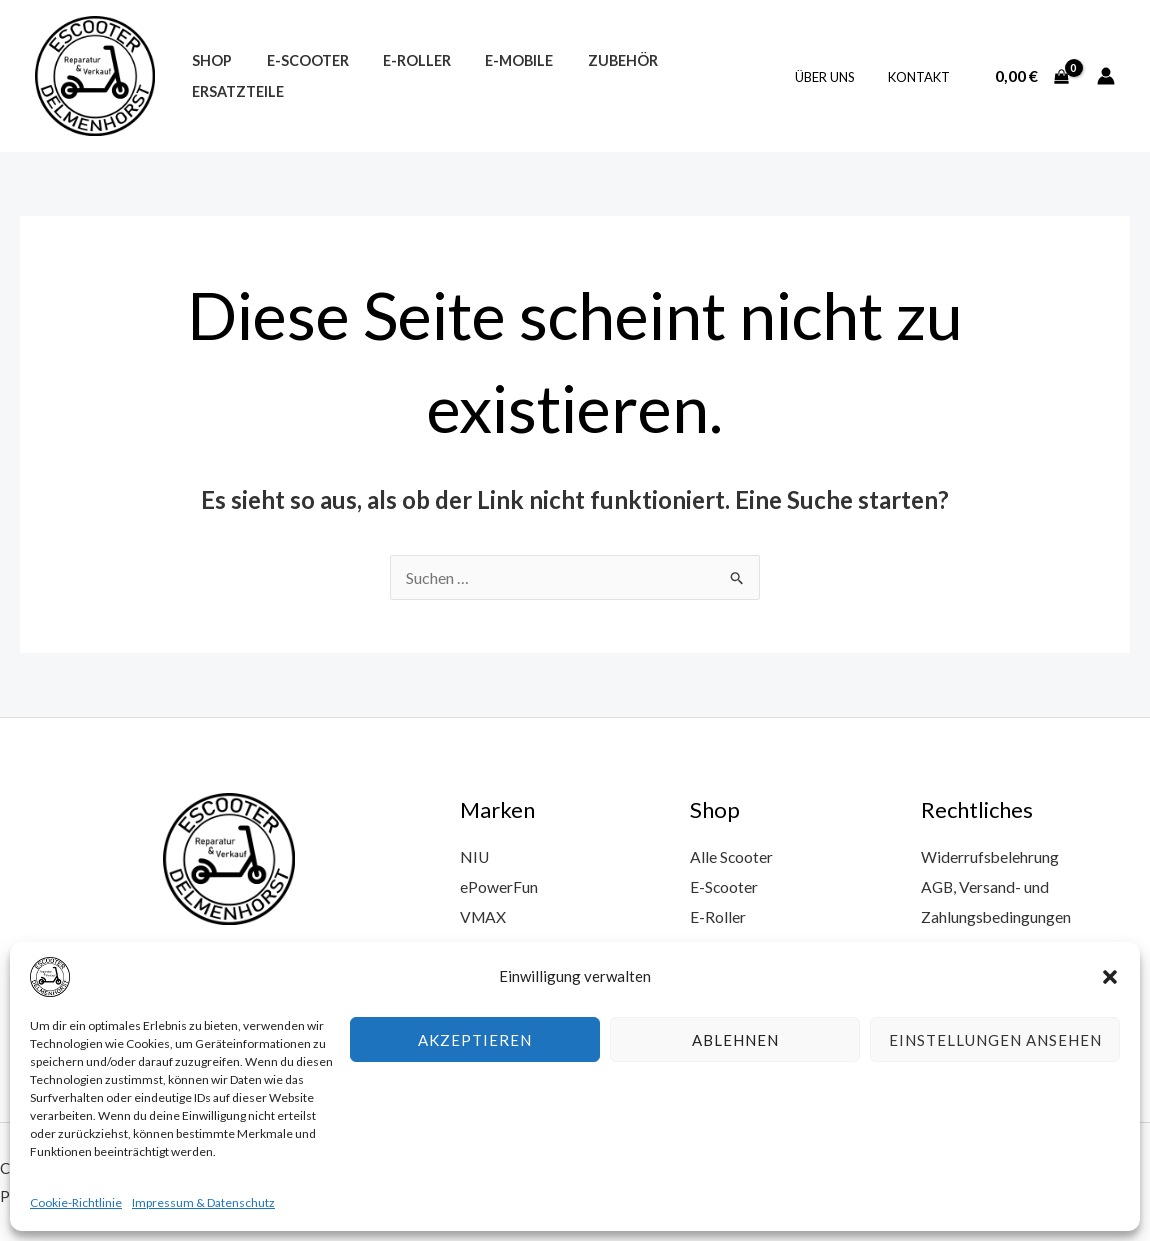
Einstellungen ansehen (995, 1040)
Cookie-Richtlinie (76, 1202)
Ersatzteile (707, 76)
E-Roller (403, 76)
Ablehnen (735, 1040)
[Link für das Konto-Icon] (1106, 76)
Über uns (835, 77)
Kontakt (922, 77)
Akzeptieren (475, 1040)
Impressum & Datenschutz (203, 1202)
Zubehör (598, 76)
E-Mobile (500, 76)
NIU (475, 856)
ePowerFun (499, 885)
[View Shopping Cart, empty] (1031, 76)
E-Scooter (299, 76)
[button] (1110, 977)
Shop (209, 76)
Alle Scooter (732, 856)
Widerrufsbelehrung (990, 856)
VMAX (484, 915)
